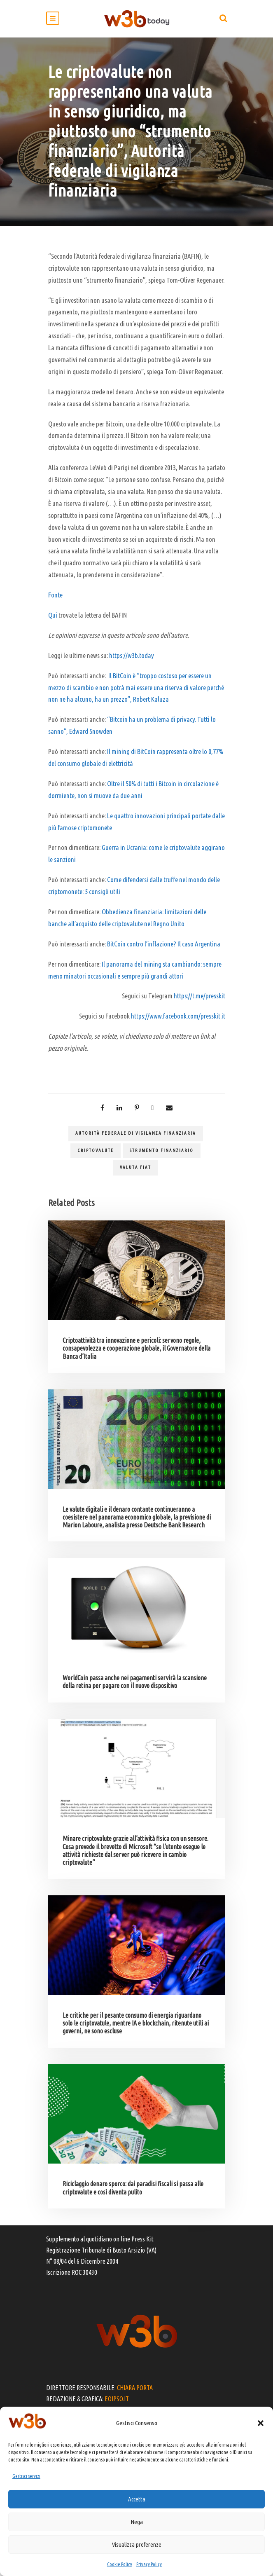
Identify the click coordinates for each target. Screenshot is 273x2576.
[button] (261, 2423)
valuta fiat (135, 1167)
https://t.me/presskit (199, 996)
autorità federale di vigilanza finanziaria (135, 1133)
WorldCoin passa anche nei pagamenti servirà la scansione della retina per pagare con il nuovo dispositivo (135, 1681)
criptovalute (95, 1150)
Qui (52, 615)
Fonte (55, 595)
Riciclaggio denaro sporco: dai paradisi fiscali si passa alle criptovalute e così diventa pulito (133, 2187)
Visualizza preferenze (136, 2544)
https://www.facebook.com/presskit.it (178, 1016)
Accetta (136, 2499)
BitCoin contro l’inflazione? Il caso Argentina (163, 944)
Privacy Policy (149, 2564)
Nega (137, 2521)
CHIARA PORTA (135, 2387)
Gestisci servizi (26, 2476)
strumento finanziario (162, 1150)
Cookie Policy (119, 2564)
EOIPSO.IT (117, 2399)
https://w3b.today (131, 655)
